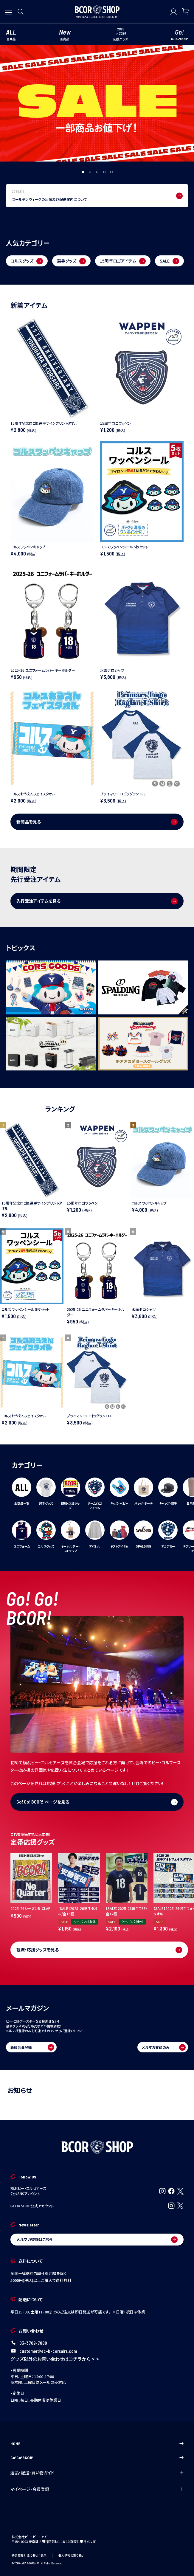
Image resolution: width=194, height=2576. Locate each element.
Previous (5, 110)
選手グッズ (71, 261)
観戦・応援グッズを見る (99, 1950)
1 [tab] (83, 172)
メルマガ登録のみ (163, 2047)
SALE (169, 261)
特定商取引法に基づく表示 (29, 2555)
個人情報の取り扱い (71, 2555)
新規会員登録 (32, 2047)
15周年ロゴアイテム (123, 261)
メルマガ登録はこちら (97, 2239)
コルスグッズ (27, 261)
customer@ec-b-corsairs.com (48, 2351)
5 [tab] (111, 172)
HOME (97, 2443)
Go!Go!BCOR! (97, 2457)
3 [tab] (97, 172)
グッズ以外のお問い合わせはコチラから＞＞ (55, 2358)
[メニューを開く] (8, 9)
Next (189, 110)
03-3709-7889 (33, 2343)
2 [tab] (90, 172)
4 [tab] (104, 172)
